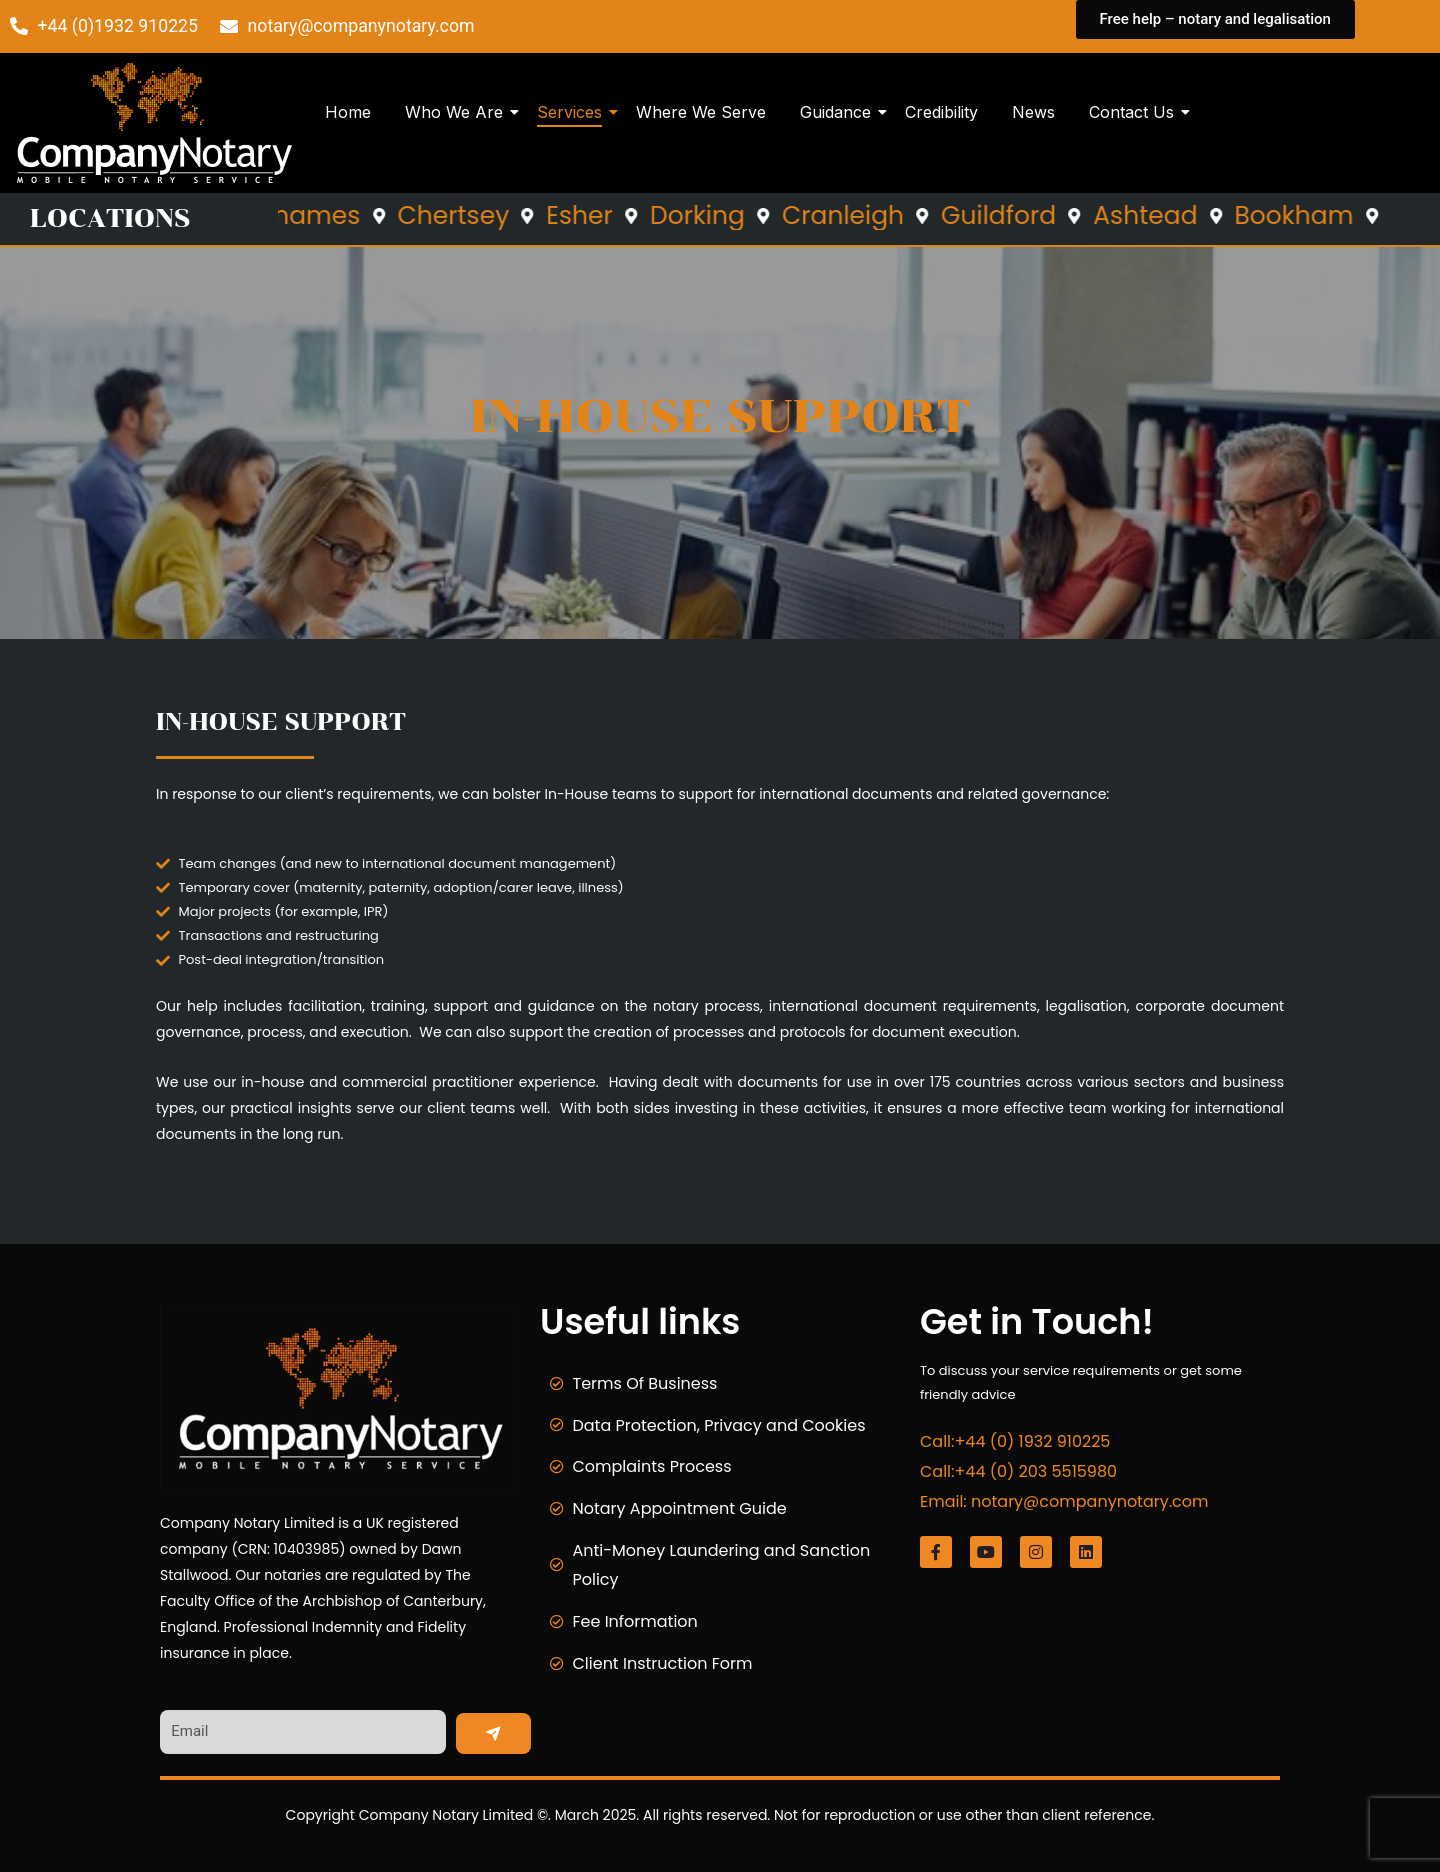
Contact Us (1135, 112)
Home (348, 112)
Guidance (839, 112)
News (1033, 112)
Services (573, 112)
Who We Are (457, 112)
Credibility (941, 112)
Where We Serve (701, 112)
